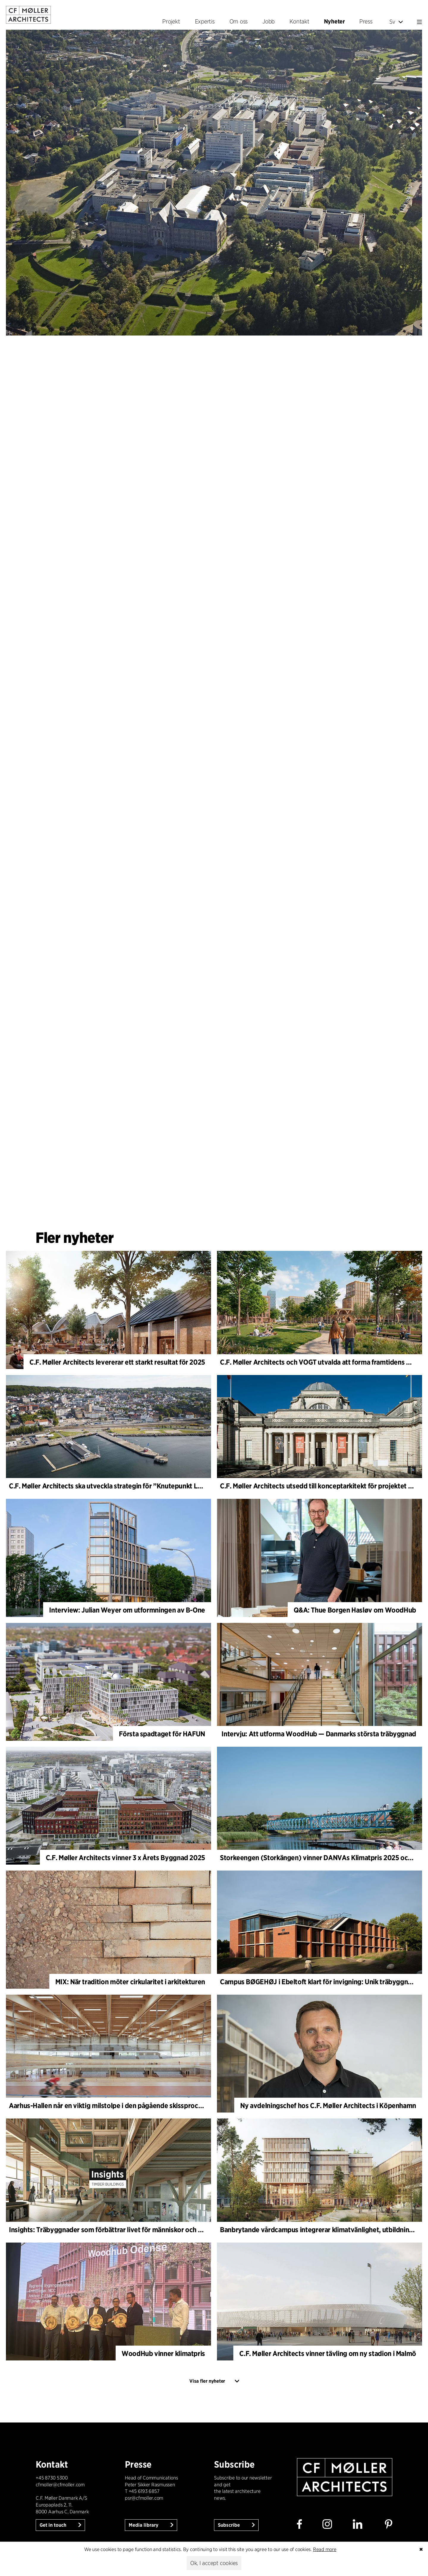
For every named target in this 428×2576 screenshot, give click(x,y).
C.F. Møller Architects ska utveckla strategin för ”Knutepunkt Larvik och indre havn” (135, 1486)
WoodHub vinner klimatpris (163, 2353)
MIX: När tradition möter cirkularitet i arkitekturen (130, 1981)
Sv (396, 21)
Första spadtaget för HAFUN (162, 1734)
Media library (144, 2525)
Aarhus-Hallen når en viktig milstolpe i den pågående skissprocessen (112, 2105)
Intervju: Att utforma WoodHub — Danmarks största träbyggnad (318, 1734)
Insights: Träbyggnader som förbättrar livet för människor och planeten (117, 2229)
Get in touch (53, 2525)
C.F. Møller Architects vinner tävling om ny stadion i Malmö (327, 2353)
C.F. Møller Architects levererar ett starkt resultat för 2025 (117, 1362)
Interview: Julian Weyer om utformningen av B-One (127, 1610)
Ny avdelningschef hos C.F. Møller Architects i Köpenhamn (328, 2105)
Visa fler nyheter (207, 2381)
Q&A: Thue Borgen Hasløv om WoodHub (355, 1610)
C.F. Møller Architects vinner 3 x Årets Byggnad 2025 (125, 1857)
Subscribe (229, 2525)
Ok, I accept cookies (214, 2563)
